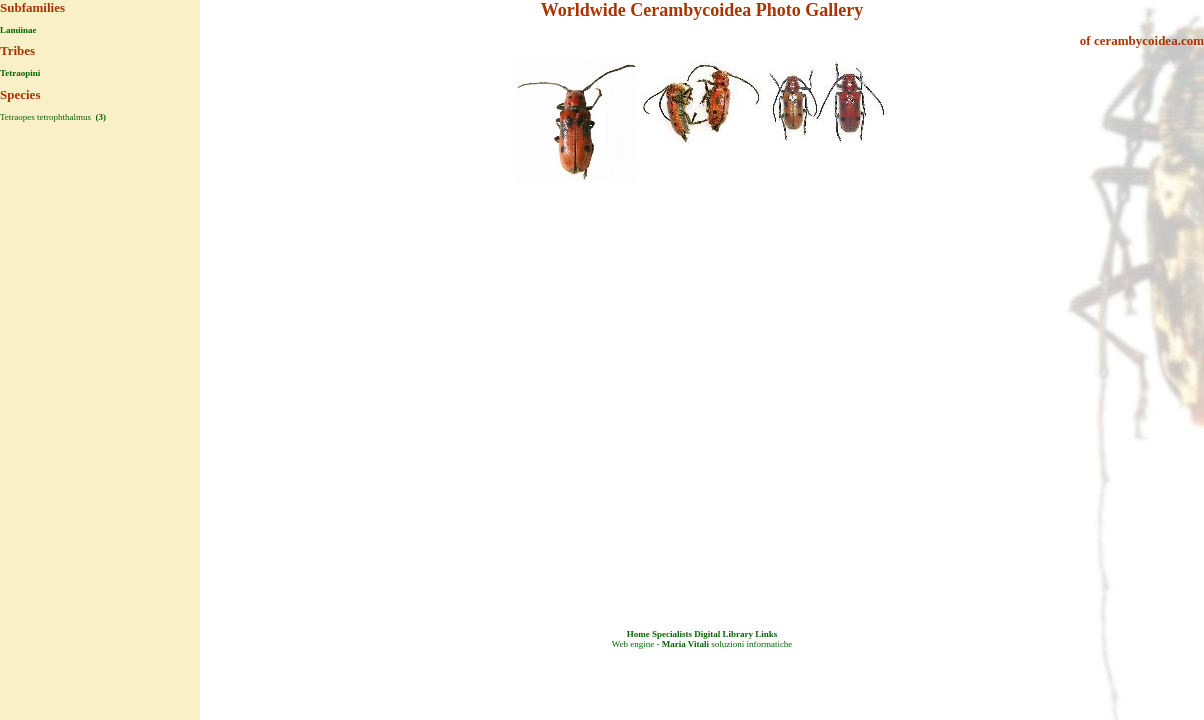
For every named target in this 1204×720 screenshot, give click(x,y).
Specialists (672, 634)
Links (766, 634)
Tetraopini (20, 73)
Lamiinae (18, 30)
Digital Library (723, 634)
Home (638, 634)
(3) (99, 117)
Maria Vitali (685, 644)
